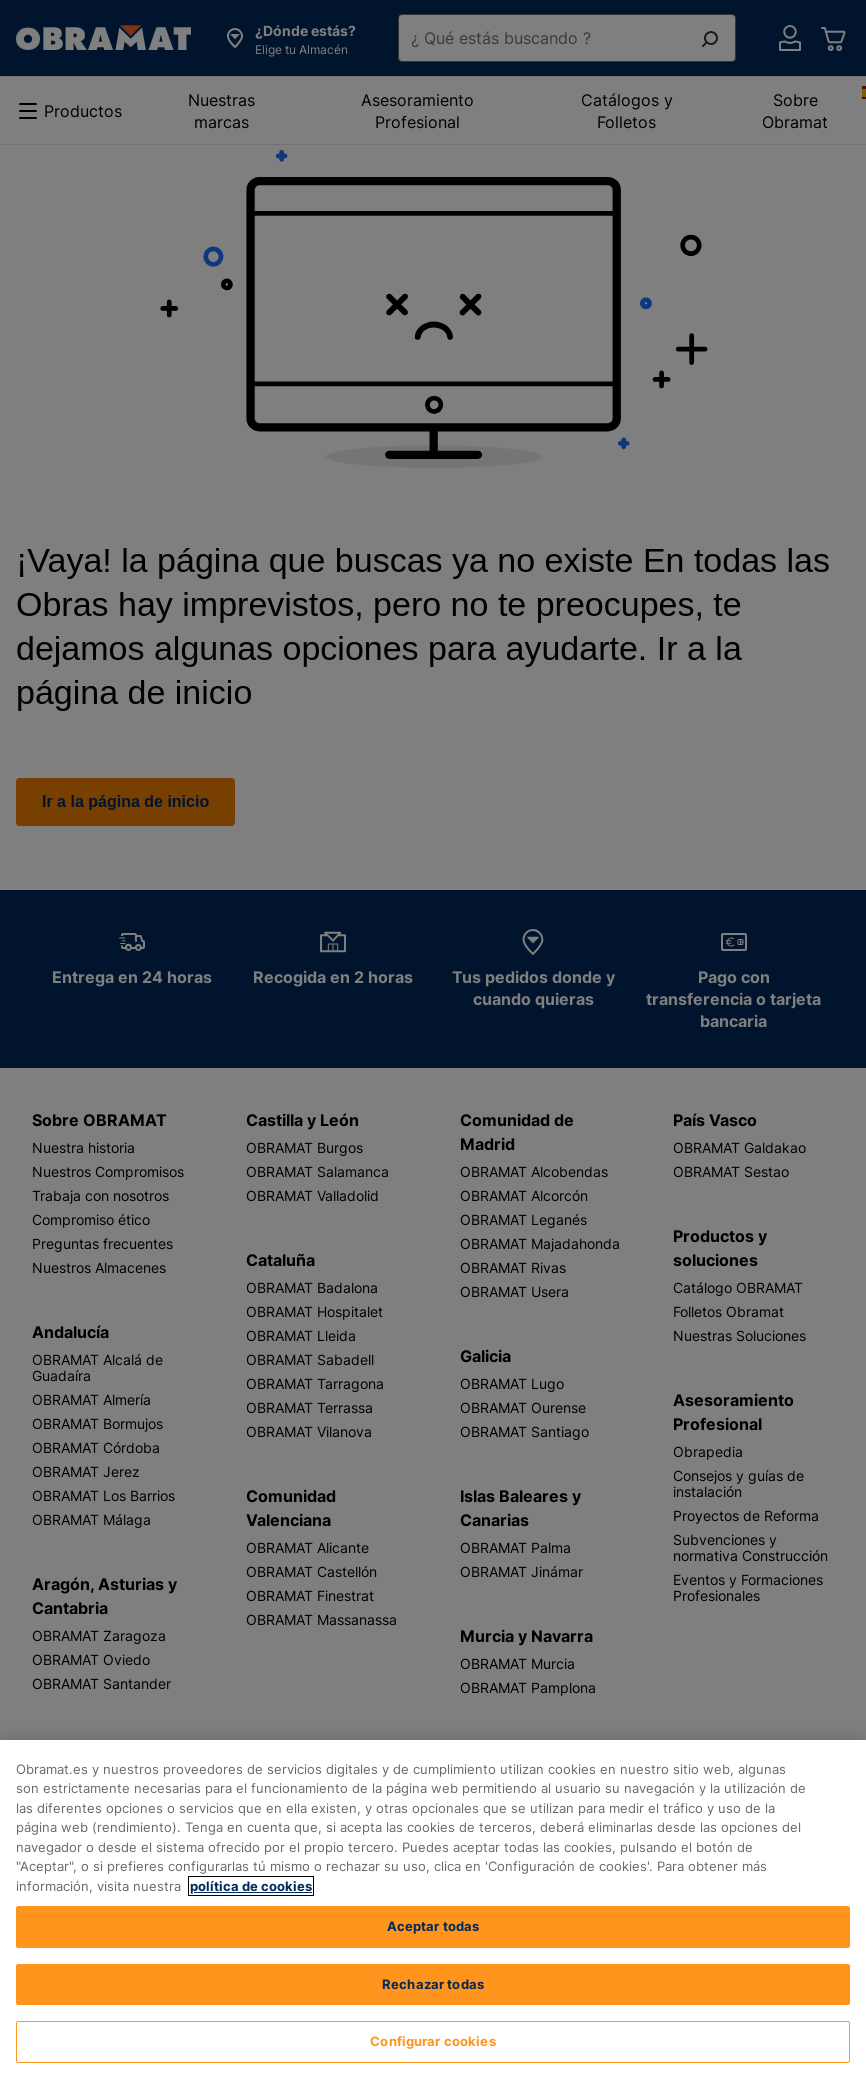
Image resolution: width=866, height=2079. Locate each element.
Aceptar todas (433, 1926)
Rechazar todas (433, 1984)
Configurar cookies (432, 2041)
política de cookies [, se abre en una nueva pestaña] (251, 1886)
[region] (433, 1909)
